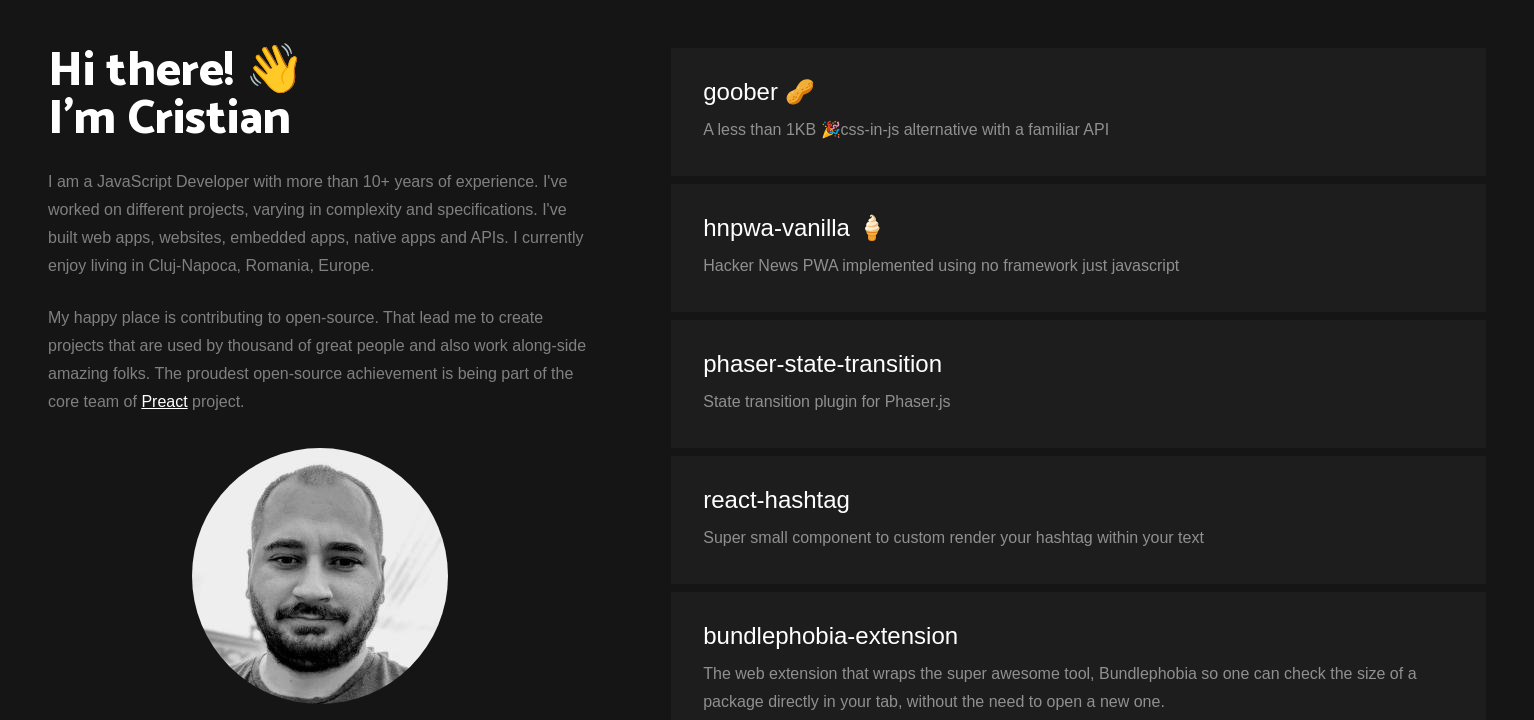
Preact (164, 401)
